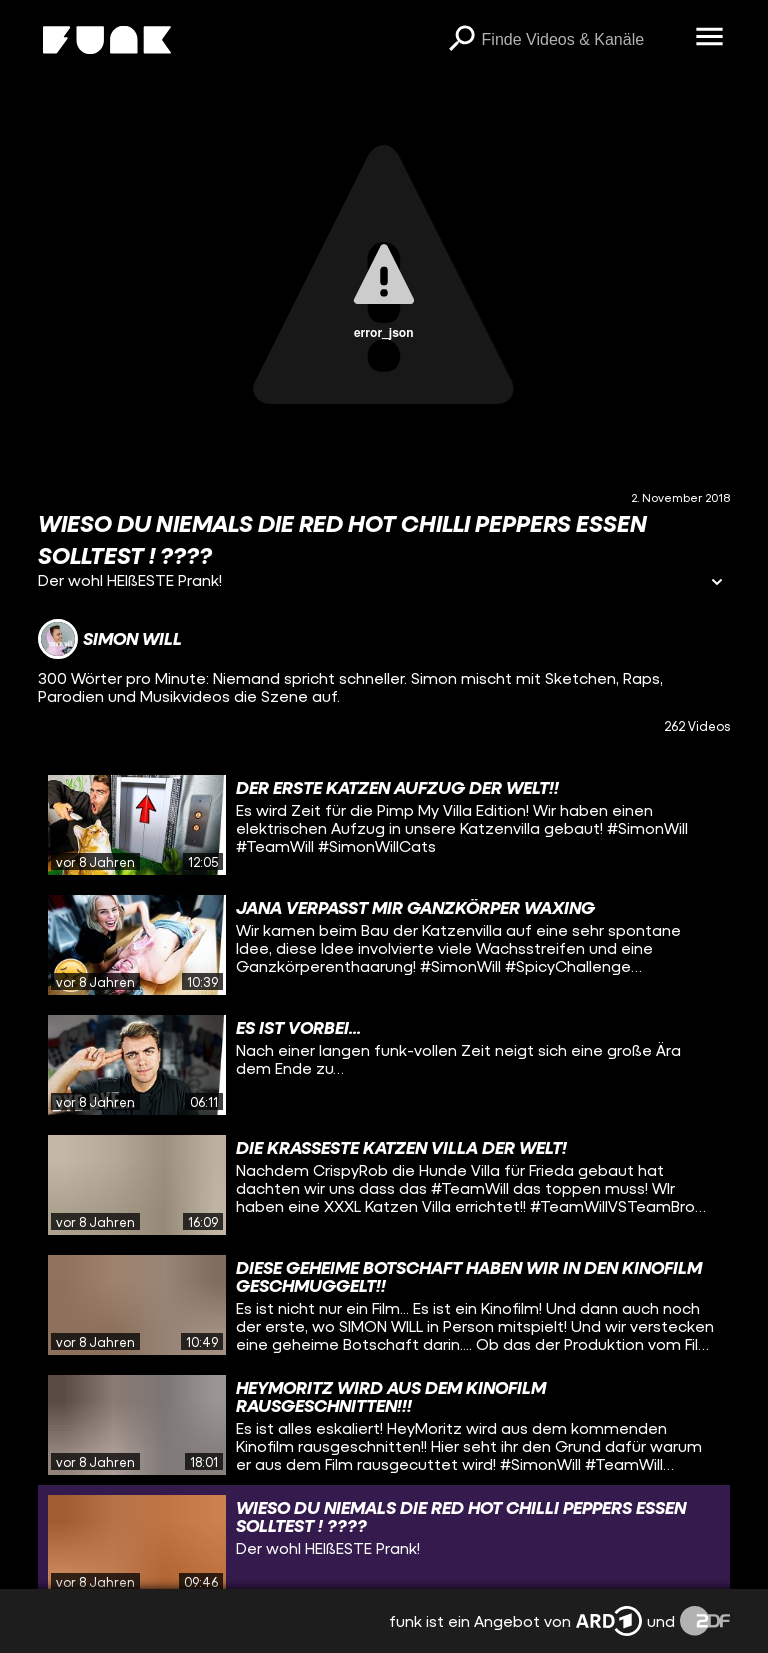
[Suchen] (462, 40)
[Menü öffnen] (710, 38)
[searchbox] (582, 40)
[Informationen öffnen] (717, 583)
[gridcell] (383, 825)
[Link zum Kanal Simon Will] (110, 639)
